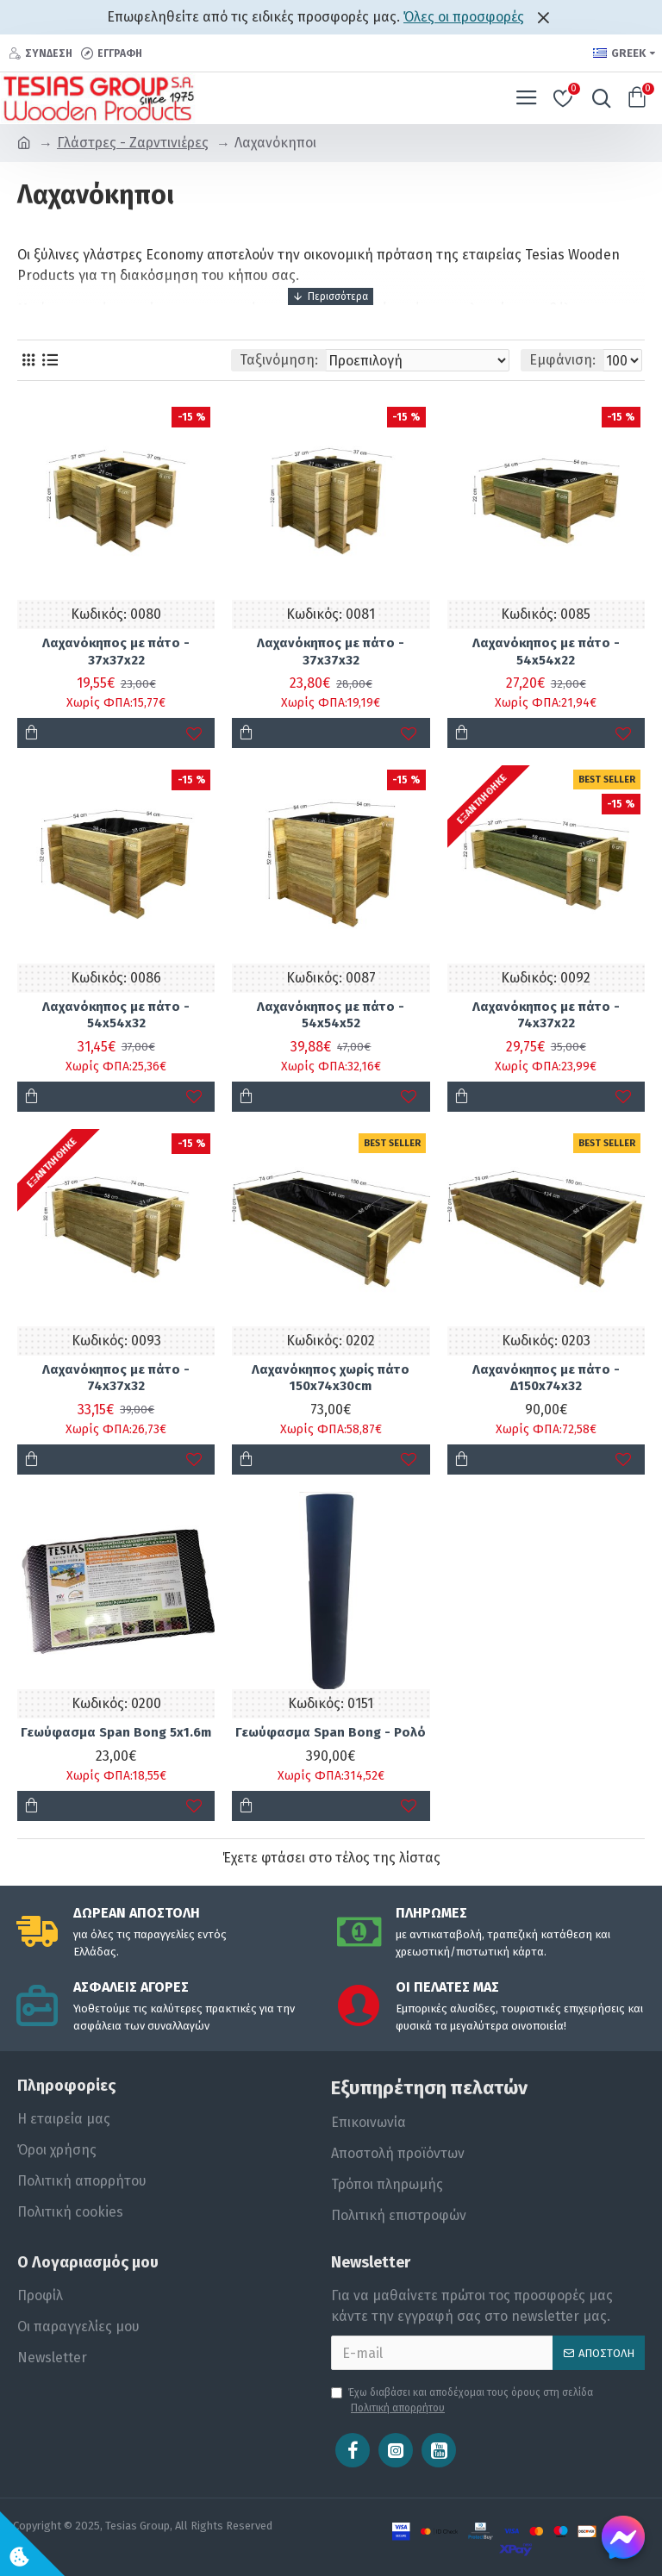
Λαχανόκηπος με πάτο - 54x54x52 (330, 1015)
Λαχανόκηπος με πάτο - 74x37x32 (116, 1378)
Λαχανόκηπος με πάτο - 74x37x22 (546, 1015)
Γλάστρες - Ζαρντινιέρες (133, 142)
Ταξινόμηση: (279, 360)
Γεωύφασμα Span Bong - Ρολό (330, 1732)
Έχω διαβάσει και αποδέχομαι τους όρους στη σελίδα (462, 2401)
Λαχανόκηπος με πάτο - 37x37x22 (116, 651)
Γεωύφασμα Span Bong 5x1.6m (116, 1732)
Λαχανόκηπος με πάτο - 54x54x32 (116, 1015)
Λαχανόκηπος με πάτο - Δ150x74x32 (546, 1378)
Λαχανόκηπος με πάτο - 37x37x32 (330, 651)
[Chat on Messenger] (623, 2537)
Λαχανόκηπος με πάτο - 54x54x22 (546, 651)
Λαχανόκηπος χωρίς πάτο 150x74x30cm (330, 1378)
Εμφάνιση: (562, 360)
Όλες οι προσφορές (463, 17)
